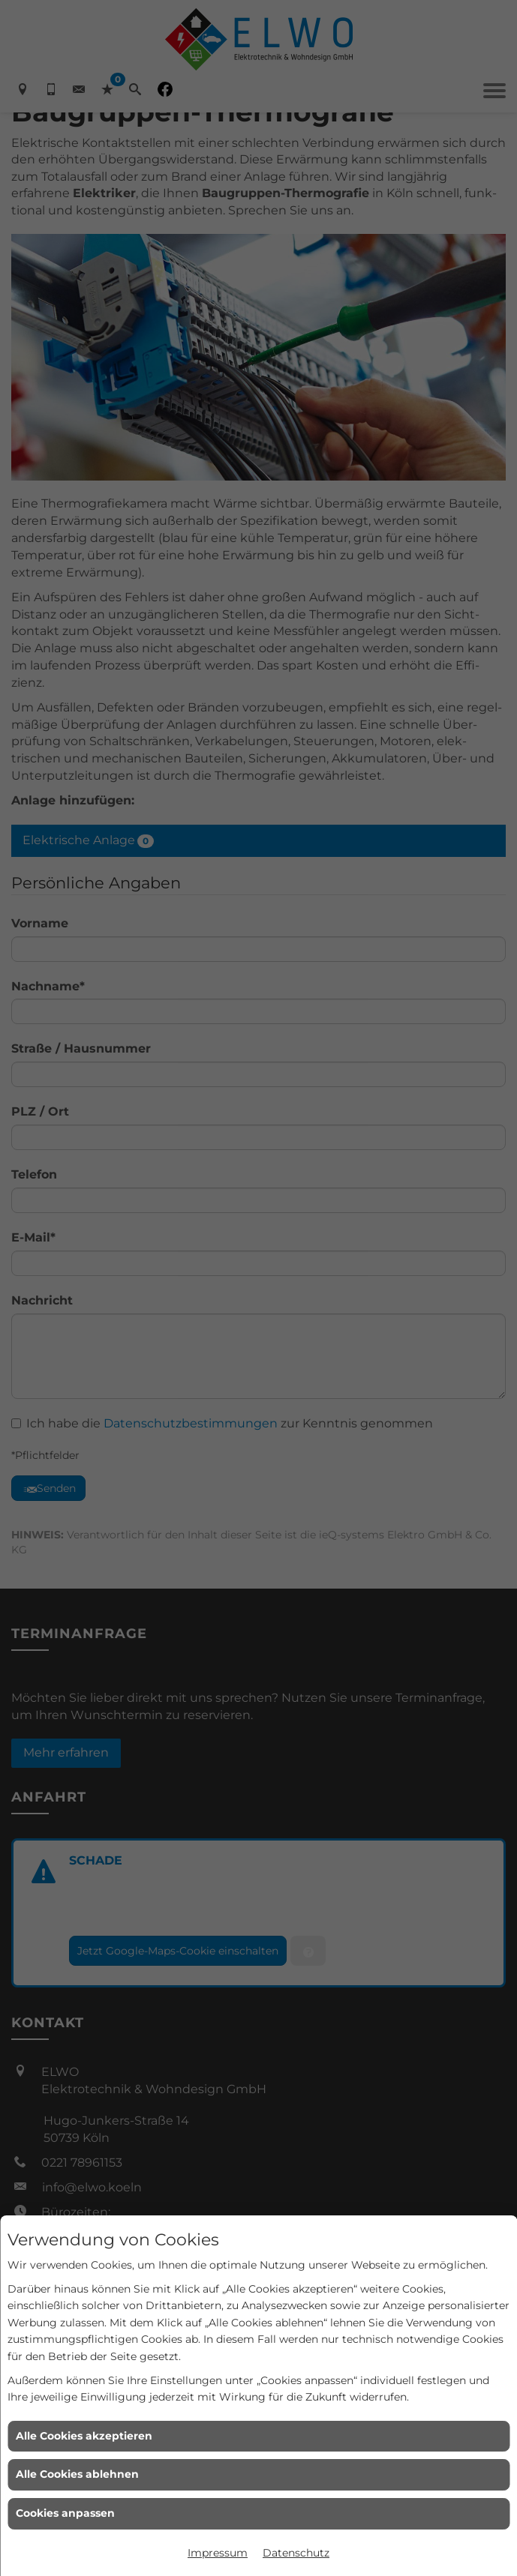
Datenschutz (296, 2553)
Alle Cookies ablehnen (77, 2474)
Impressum (218, 2553)
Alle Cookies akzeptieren (84, 2436)
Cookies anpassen (65, 2513)
